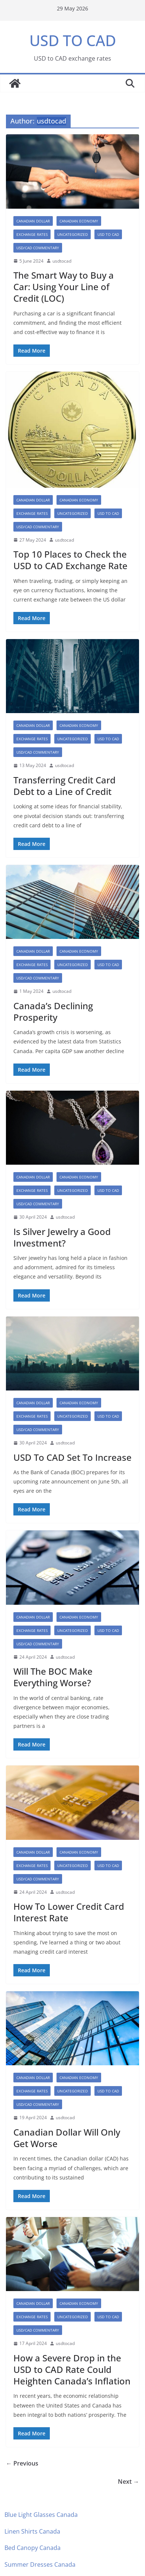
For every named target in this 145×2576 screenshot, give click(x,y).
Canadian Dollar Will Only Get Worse (66, 2138)
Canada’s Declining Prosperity (53, 1011)
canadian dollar (33, 221)
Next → (128, 2481)
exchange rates (32, 234)
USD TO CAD (72, 40)
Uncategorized (72, 234)
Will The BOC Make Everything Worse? (53, 1677)
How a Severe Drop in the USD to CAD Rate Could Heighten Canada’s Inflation (71, 2369)
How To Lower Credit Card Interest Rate (68, 1912)
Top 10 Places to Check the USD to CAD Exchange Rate (70, 560)
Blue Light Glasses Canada (41, 2515)
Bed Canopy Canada (32, 2548)
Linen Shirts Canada (32, 2531)
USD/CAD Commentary (37, 247)
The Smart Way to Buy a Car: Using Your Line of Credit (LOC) (63, 286)
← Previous (22, 2463)
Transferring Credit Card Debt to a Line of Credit (64, 786)
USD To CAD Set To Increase (72, 1457)
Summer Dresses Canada (39, 2564)
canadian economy (78, 221)
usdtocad (61, 261)
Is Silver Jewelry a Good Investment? (62, 1237)
